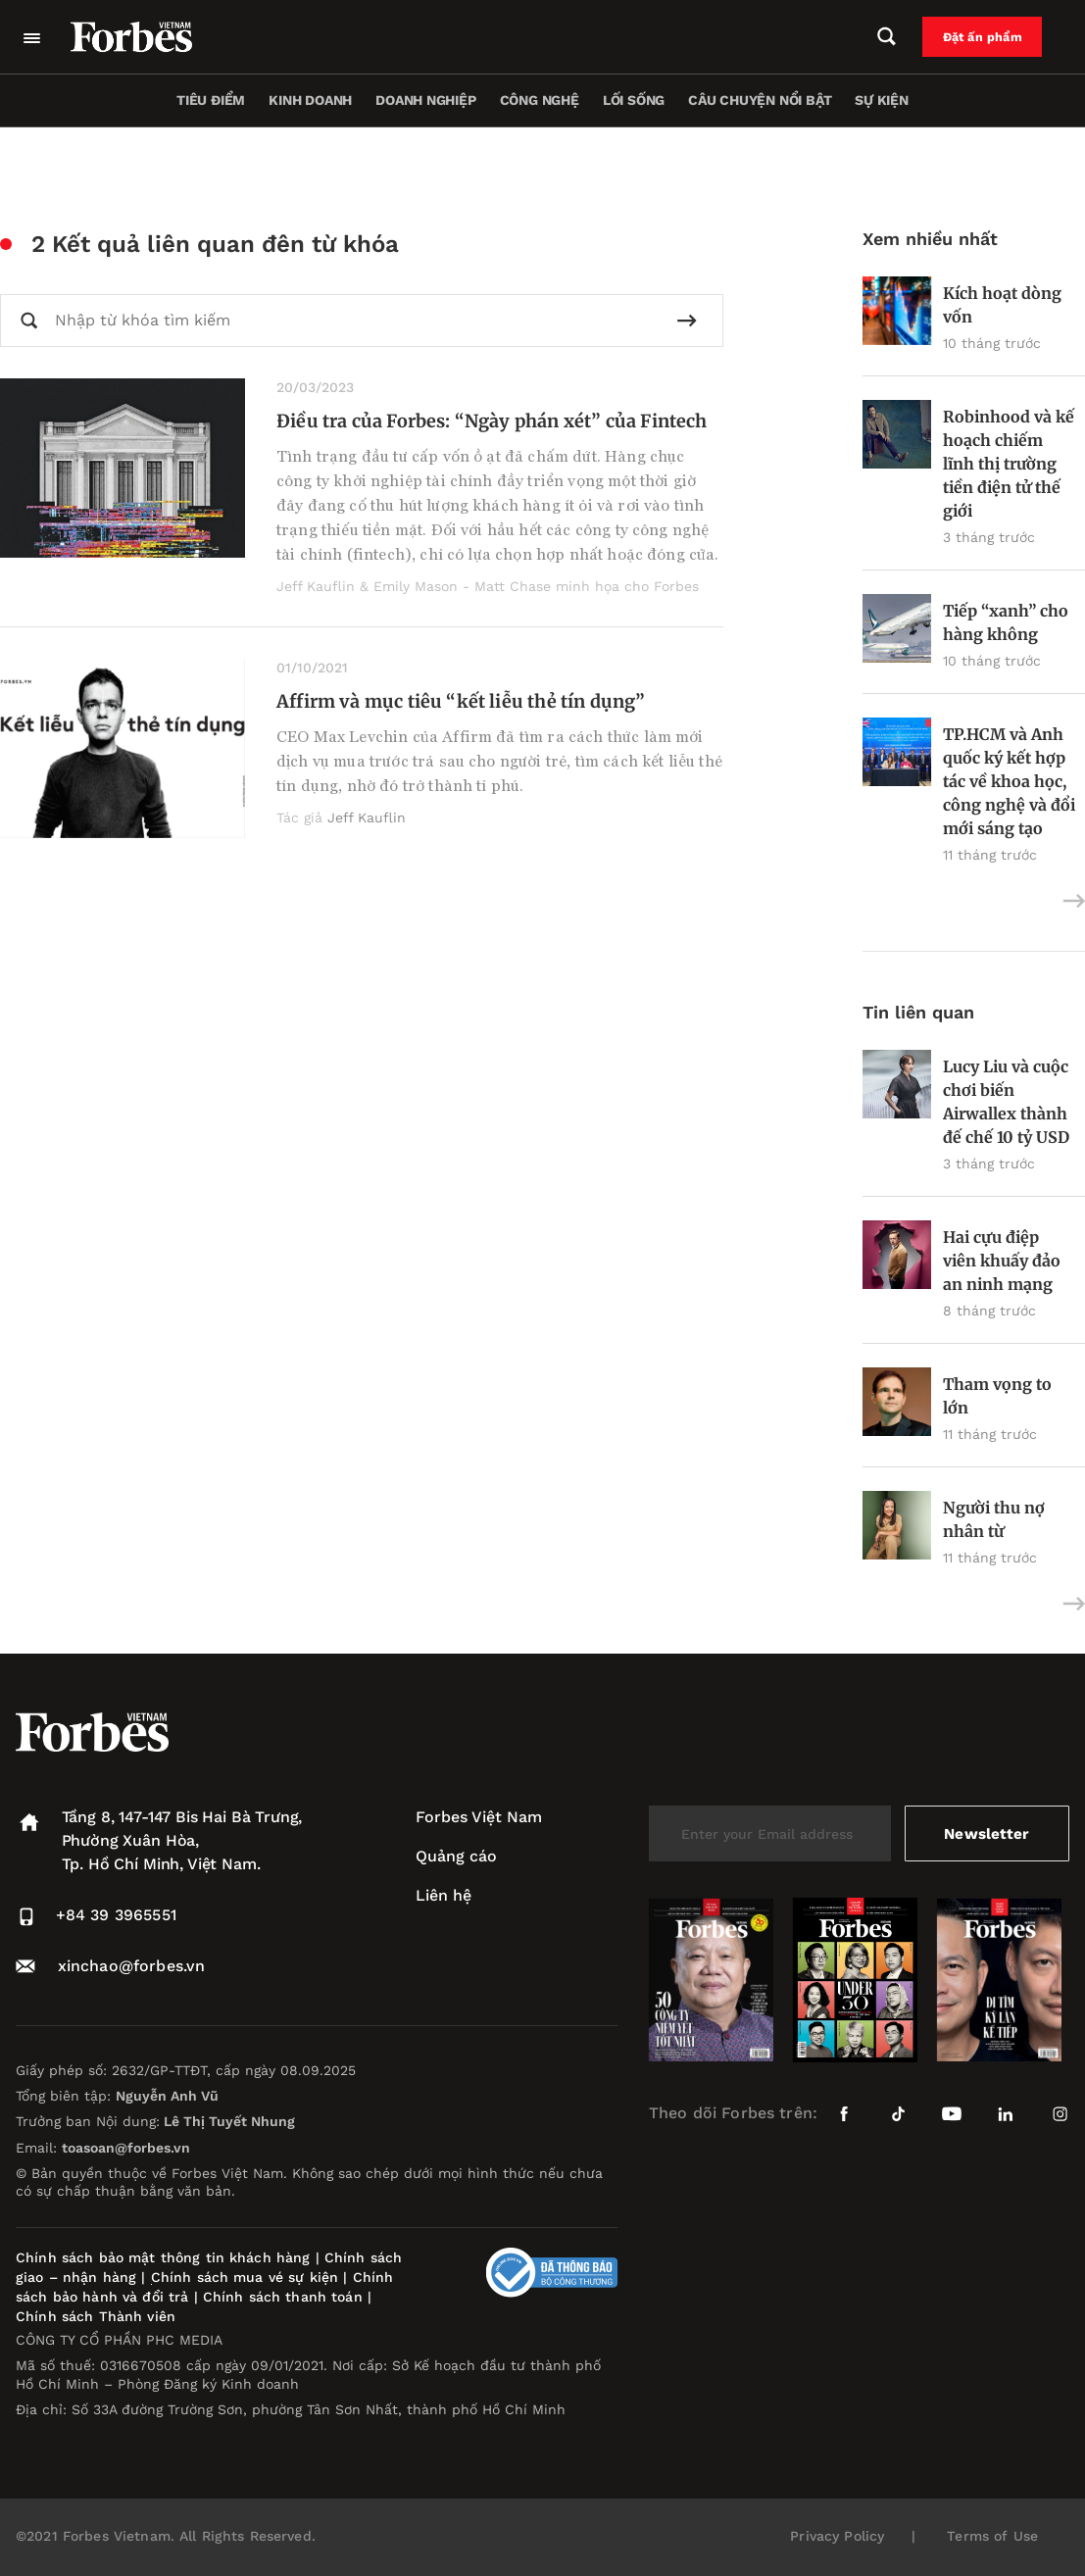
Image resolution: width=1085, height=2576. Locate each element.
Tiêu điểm (210, 100)
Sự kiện (882, 100)
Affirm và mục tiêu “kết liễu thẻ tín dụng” (461, 701)
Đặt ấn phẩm (994, 37)
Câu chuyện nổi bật (759, 100)
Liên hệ (443, 1895)
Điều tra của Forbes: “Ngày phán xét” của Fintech (492, 421)
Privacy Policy (837, 2536)
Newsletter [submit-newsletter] (986, 1833)
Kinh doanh (310, 100)
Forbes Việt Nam (479, 1817)
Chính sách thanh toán (283, 2296)
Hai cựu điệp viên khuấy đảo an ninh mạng (1001, 1260)
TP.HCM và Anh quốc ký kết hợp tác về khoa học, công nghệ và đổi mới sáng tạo (1009, 781)
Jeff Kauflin (366, 817)
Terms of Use (992, 2536)
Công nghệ (539, 100)
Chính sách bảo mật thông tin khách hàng (163, 2257)
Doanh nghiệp (425, 100)
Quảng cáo (456, 1856)
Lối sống (634, 100)
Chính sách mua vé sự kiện (247, 2277)
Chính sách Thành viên (95, 2316)
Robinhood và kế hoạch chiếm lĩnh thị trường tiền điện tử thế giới (1008, 463)
